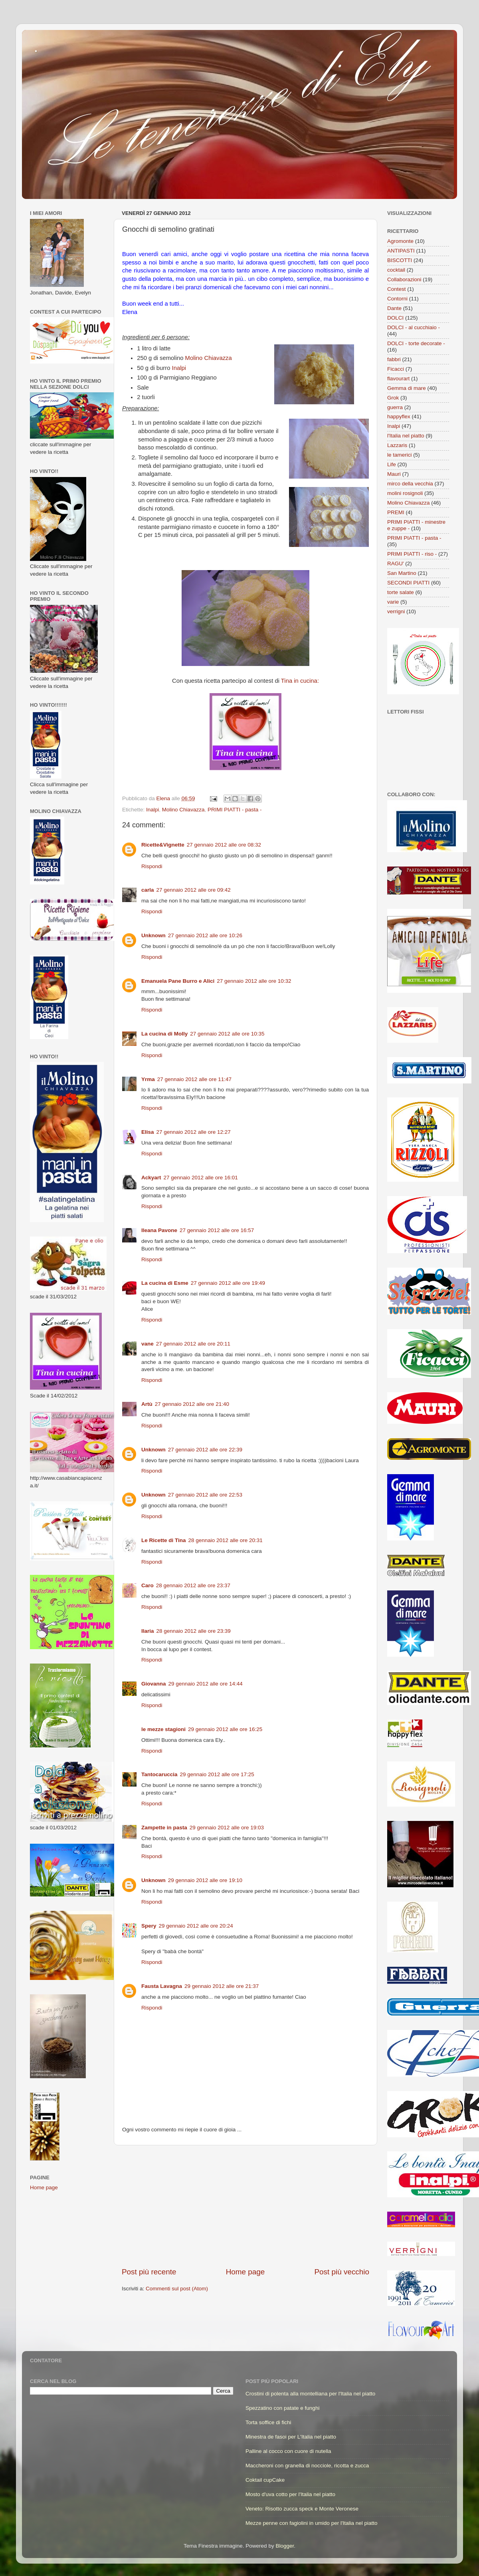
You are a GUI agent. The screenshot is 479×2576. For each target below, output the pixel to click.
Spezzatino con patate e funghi (282, 2408)
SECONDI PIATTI (408, 583)
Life (391, 464)
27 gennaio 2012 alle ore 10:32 (254, 981)
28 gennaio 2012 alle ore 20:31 (225, 1540)
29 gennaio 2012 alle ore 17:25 (217, 1774)
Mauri (394, 474)
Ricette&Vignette (162, 845)
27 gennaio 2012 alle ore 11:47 (194, 1079)
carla (147, 890)
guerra (395, 407)
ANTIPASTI (401, 251)
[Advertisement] (245, 2206)
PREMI (395, 512)
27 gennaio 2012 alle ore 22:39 (205, 1450)
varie (393, 602)
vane (147, 1344)
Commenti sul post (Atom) (177, 2289)
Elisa (147, 1132)
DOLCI (395, 318)
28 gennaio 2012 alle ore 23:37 (193, 1585)
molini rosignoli (405, 493)
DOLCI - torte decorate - (416, 343)
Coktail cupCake (265, 2480)
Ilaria (147, 1631)
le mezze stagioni (163, 1729)
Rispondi (151, 866)
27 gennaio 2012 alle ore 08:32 (224, 845)
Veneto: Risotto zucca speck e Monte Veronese (301, 2509)
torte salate (400, 592)
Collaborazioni (404, 279)
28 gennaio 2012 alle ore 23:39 (193, 1631)
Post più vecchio (341, 2272)
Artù (146, 1404)
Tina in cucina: (300, 681)
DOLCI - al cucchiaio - (413, 327)
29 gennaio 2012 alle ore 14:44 (205, 1684)
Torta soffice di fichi (268, 2422)
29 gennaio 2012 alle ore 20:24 (196, 1926)
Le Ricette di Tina (163, 1540)
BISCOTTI (399, 260)
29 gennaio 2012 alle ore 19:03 (227, 1828)
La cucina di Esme (164, 1283)
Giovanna (153, 1684)
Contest (396, 289)
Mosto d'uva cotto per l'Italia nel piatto (290, 2494)
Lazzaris (397, 445)
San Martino (401, 573)
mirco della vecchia (410, 484)
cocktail (396, 270)
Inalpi (179, 368)
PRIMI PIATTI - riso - (412, 554)
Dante (394, 308)
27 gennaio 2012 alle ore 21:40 (192, 1404)
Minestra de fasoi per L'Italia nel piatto (290, 2437)
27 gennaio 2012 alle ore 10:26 (205, 935)
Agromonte (400, 241)
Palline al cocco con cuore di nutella (288, 2451)
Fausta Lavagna (161, 1986)
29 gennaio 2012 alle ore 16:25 (225, 1729)
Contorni (397, 299)
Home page (245, 2272)
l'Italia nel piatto (405, 436)
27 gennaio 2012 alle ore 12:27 (193, 1132)
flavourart (398, 379)
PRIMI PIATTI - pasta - (235, 810)
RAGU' (395, 563)
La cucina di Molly (164, 1034)
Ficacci (395, 369)
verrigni (396, 611)
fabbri (394, 359)
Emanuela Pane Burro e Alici (177, 981)
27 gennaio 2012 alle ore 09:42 (193, 890)
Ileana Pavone (159, 1230)
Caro (147, 1585)
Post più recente (149, 2272)
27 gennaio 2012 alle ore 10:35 (227, 1034)
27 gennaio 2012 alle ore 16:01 (201, 1178)
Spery (148, 1926)
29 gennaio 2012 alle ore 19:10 (205, 1880)
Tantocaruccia (159, 1774)
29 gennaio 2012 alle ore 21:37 (221, 1986)
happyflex (398, 416)
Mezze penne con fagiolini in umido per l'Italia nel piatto (311, 2523)
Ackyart (151, 1178)
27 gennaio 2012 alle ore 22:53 (205, 1495)
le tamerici (399, 455)
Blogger (284, 2546)
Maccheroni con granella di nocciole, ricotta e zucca (307, 2466)
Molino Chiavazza (208, 358)
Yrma (148, 1079)
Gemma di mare (406, 388)
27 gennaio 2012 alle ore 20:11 (193, 1344)
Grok (393, 398)
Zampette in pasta (164, 1828)
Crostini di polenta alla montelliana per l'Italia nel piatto (310, 2394)
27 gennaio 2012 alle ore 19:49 (228, 1283)
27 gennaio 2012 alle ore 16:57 (217, 1230)
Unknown (153, 935)
